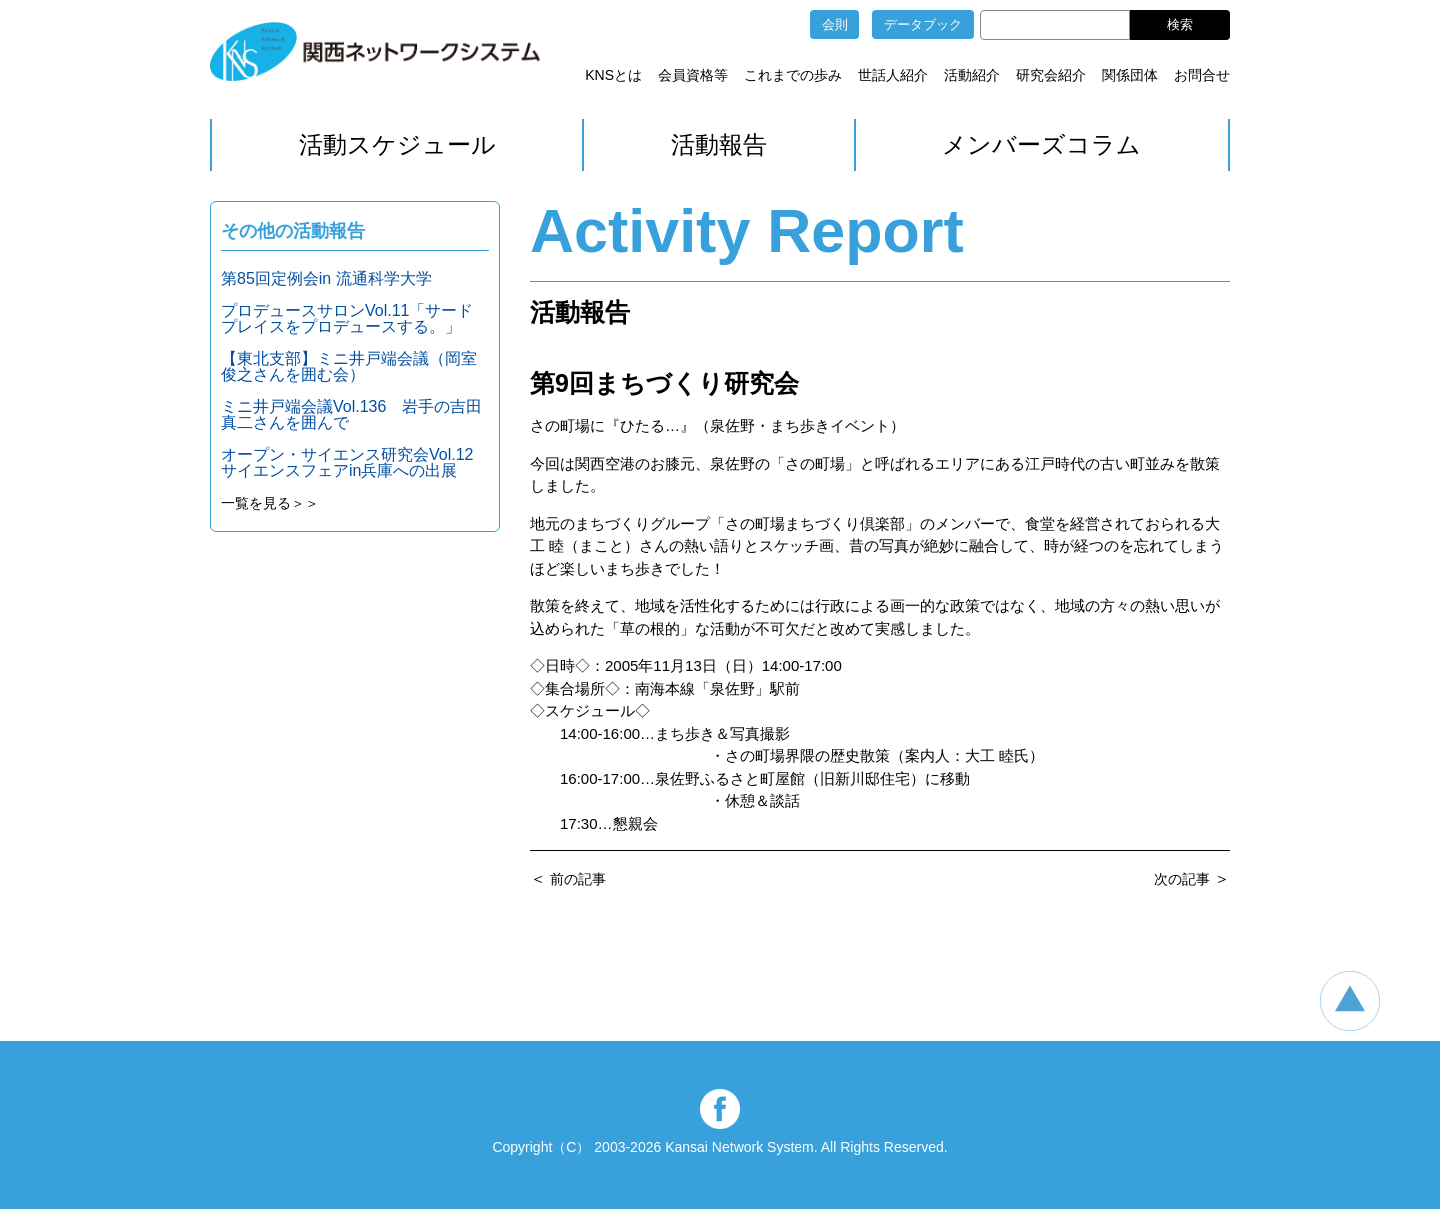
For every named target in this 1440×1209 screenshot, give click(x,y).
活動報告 (719, 144)
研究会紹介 (1051, 75)
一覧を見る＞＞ (270, 503)
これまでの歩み (793, 75)
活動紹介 (972, 75)
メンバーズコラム (1041, 144)
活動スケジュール (397, 144)
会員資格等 (693, 75)
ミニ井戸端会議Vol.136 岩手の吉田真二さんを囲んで (351, 414)
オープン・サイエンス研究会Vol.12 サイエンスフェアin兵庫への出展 (355, 462)
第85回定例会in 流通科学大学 (326, 278)
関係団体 (1130, 75)
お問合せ (1202, 75)
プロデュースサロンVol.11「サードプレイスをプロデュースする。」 (347, 318)
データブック (923, 24)
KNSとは (613, 75)
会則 (835, 24)
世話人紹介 (893, 75)
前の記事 (578, 879)
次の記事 (1182, 879)
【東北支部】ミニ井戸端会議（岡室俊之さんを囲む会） (349, 366)
